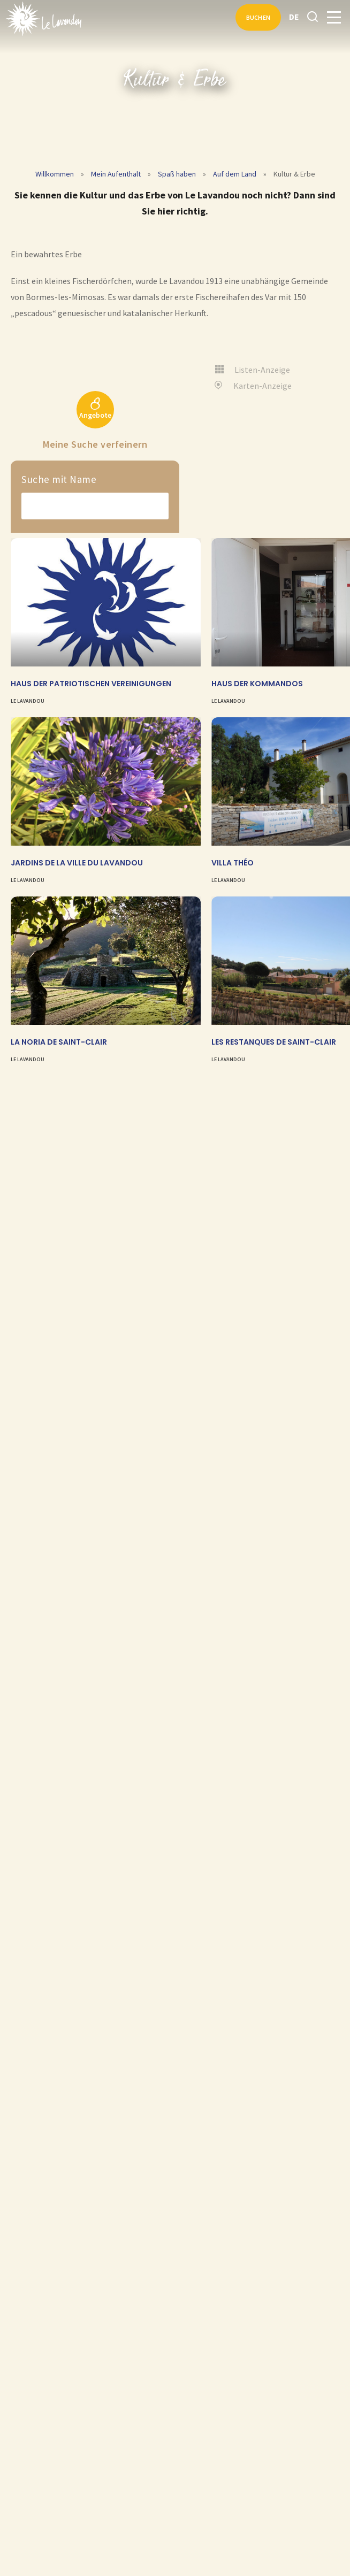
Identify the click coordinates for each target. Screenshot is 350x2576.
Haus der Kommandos (257, 683)
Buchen (258, 17)
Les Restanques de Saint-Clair (273, 1042)
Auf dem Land (234, 174)
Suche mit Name (58, 479)
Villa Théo (232, 862)
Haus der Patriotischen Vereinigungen (91, 683)
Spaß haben (177, 174)
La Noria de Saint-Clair (59, 1042)
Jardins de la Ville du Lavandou (77, 862)
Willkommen (54, 174)
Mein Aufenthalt (116, 174)
